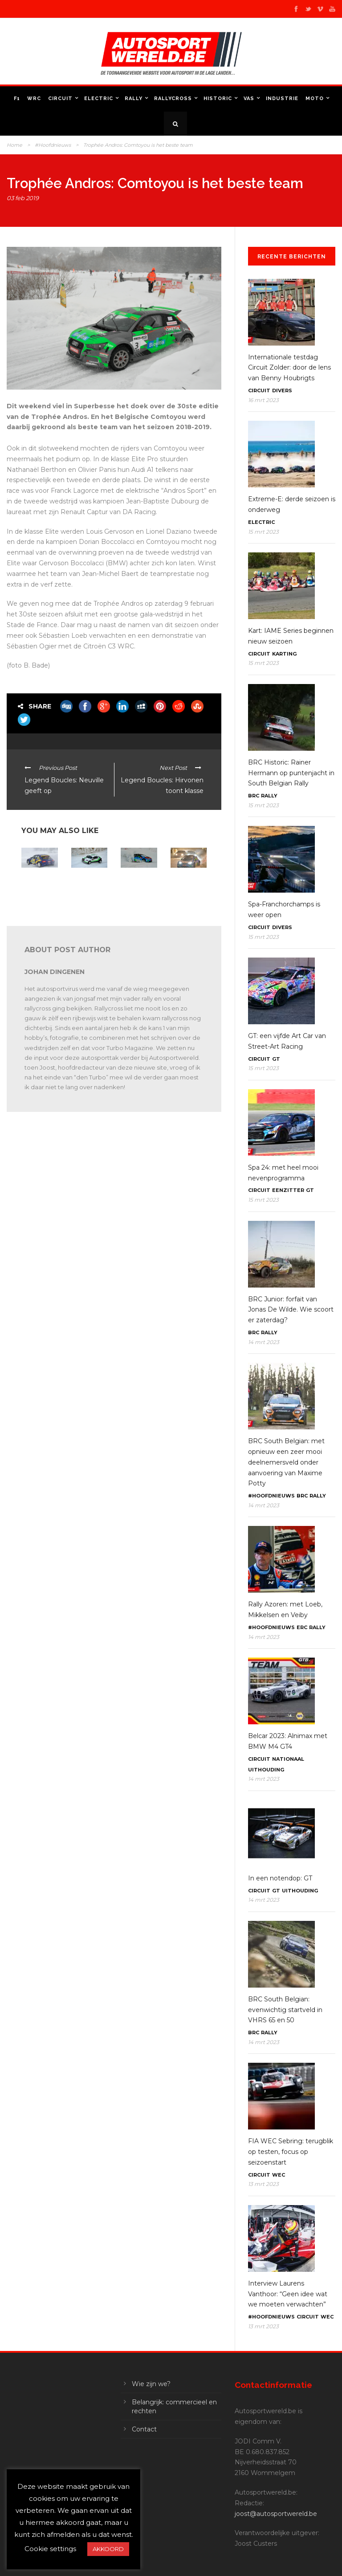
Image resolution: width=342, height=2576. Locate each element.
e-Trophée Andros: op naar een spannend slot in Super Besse (89, 892)
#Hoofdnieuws (53, 145)
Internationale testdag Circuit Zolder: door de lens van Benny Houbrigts (289, 367)
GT (276, 1059)
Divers (282, 390)
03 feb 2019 (23, 197)
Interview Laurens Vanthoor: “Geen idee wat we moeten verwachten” (287, 2294)
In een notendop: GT (280, 1878)
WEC (278, 2175)
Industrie (282, 98)
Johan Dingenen (54, 972)
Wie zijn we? (151, 2384)
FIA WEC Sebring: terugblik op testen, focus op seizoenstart (290, 2151)
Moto (314, 98)
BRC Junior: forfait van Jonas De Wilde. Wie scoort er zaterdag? (291, 1309)
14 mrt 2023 (263, 1342)
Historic (218, 98)
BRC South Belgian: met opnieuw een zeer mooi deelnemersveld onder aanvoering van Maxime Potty (286, 1462)
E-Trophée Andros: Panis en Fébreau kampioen (39, 885)
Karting (284, 654)
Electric (98, 98)
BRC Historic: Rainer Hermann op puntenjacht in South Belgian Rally (291, 773)
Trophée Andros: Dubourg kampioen (134, 885)
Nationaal (288, 1759)
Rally (133, 98)
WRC (34, 98)
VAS (249, 98)
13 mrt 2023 (263, 2184)
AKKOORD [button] (108, 2548)
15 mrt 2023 (263, 531)
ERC (302, 1627)
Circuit (60, 98)
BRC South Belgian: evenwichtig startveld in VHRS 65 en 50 (285, 2010)
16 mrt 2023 (263, 400)
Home (14, 145)
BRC (253, 796)
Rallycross (173, 98)
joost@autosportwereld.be (276, 2514)
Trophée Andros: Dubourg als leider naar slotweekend (187, 889)
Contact (144, 2429)
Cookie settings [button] (50, 2548)
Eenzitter (288, 1190)
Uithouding (266, 1770)
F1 (17, 98)
